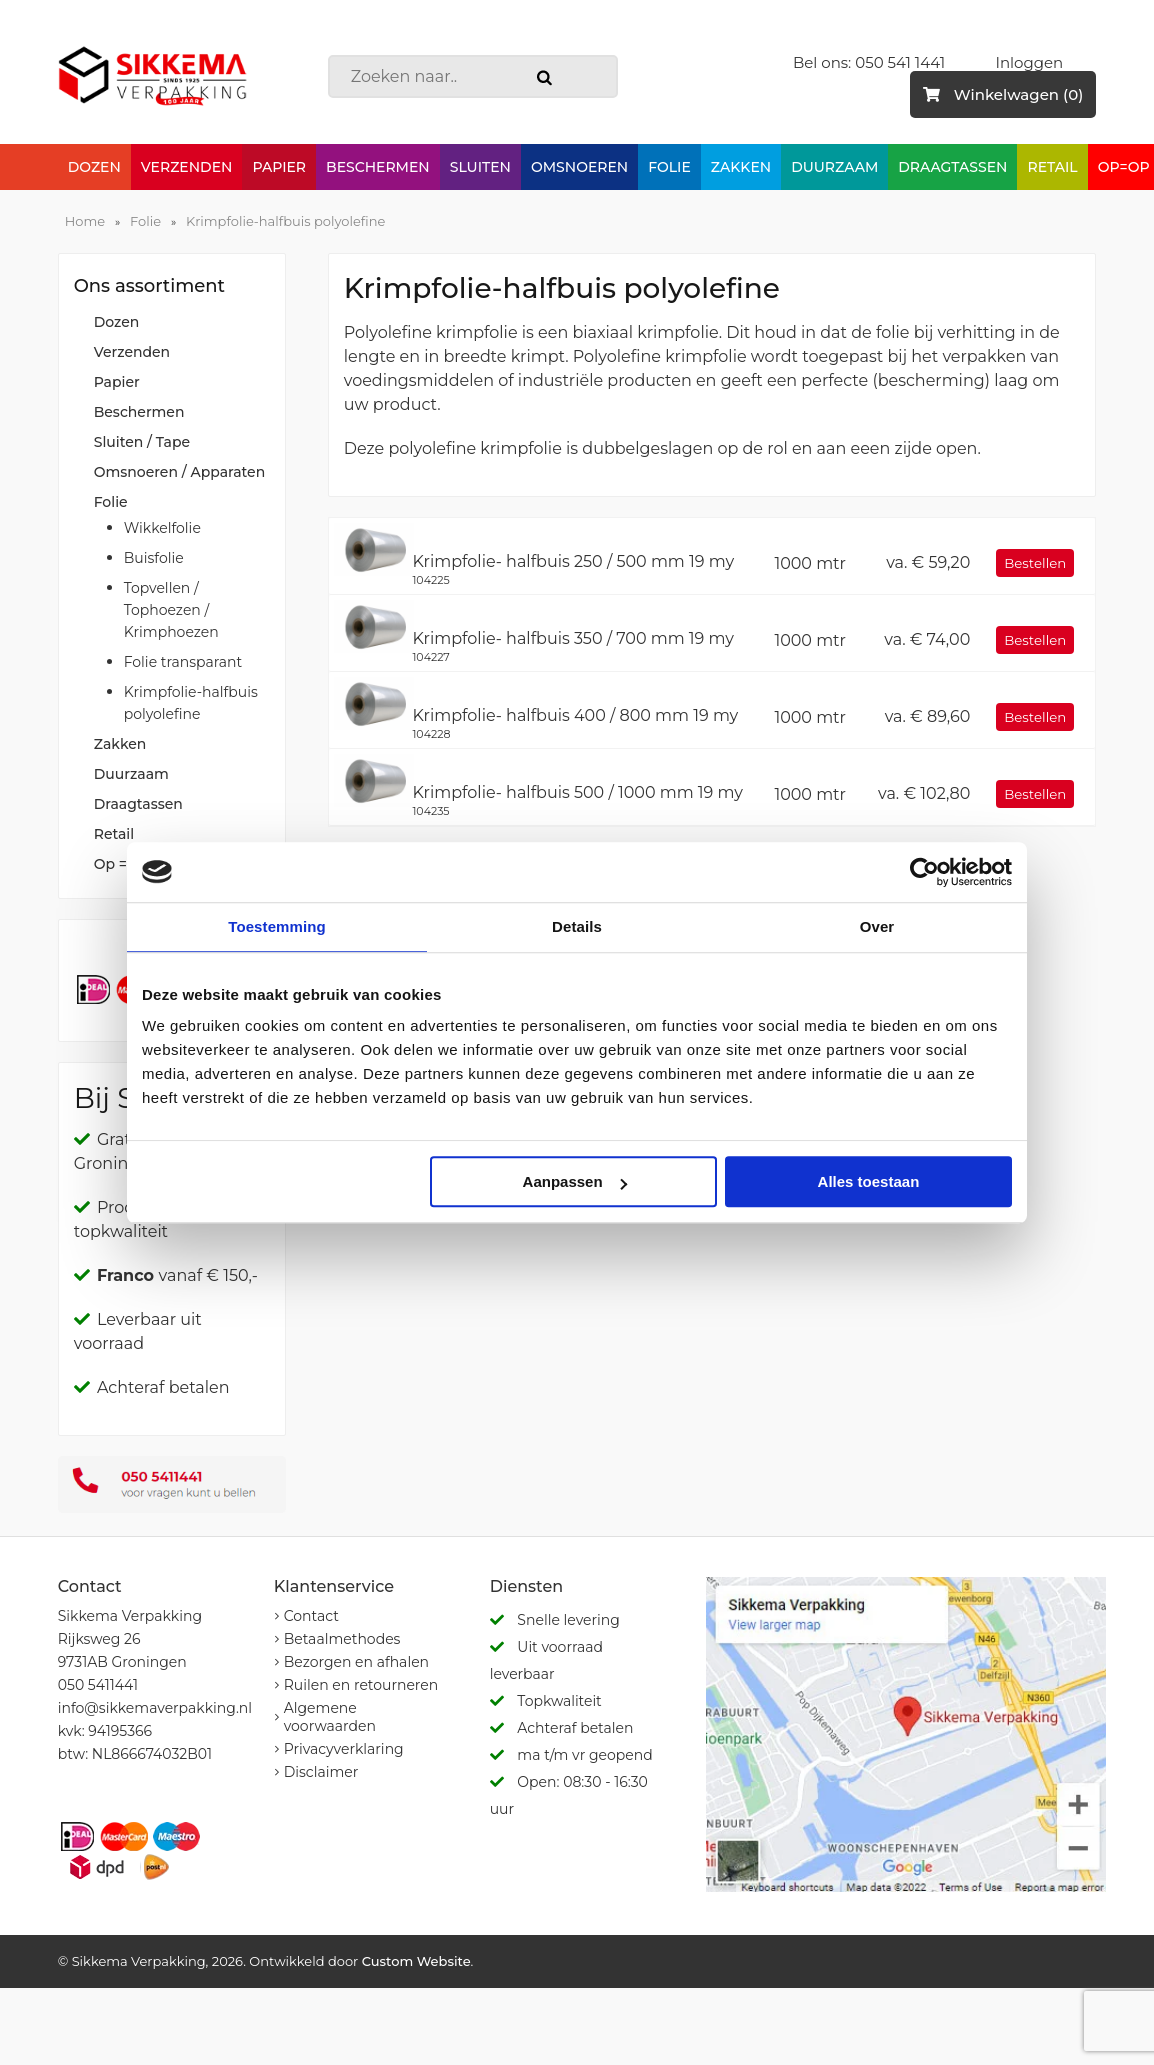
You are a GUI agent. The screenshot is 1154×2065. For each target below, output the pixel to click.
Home (85, 221)
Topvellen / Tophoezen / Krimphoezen (171, 610)
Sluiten (480, 167)
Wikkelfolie (162, 528)
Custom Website (416, 1961)
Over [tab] (877, 926)
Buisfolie (154, 558)
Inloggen (1029, 62)
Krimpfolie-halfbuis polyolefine (285, 221)
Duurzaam (834, 167)
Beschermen (378, 167)
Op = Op (123, 864)
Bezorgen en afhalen (356, 1662)
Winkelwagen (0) (1003, 94)
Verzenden (187, 167)
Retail (1052, 167)
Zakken (741, 167)
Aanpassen (575, 1181)
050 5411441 (98, 1685)
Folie (669, 167)
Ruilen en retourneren (361, 1685)
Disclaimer (321, 1772)
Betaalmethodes (342, 1639)
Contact (311, 1616)
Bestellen (1035, 563)
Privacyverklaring (344, 1749)
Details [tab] (577, 926)
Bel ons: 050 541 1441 (869, 62)
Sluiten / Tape (142, 442)
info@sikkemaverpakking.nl (155, 1708)
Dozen (94, 167)
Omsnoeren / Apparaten (180, 472)
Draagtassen (952, 167)
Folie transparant (183, 662)
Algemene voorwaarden (330, 1717)
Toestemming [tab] (277, 926)
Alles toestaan (869, 1181)
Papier (279, 167)
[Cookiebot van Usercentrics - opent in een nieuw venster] (924, 872)
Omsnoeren (579, 167)
